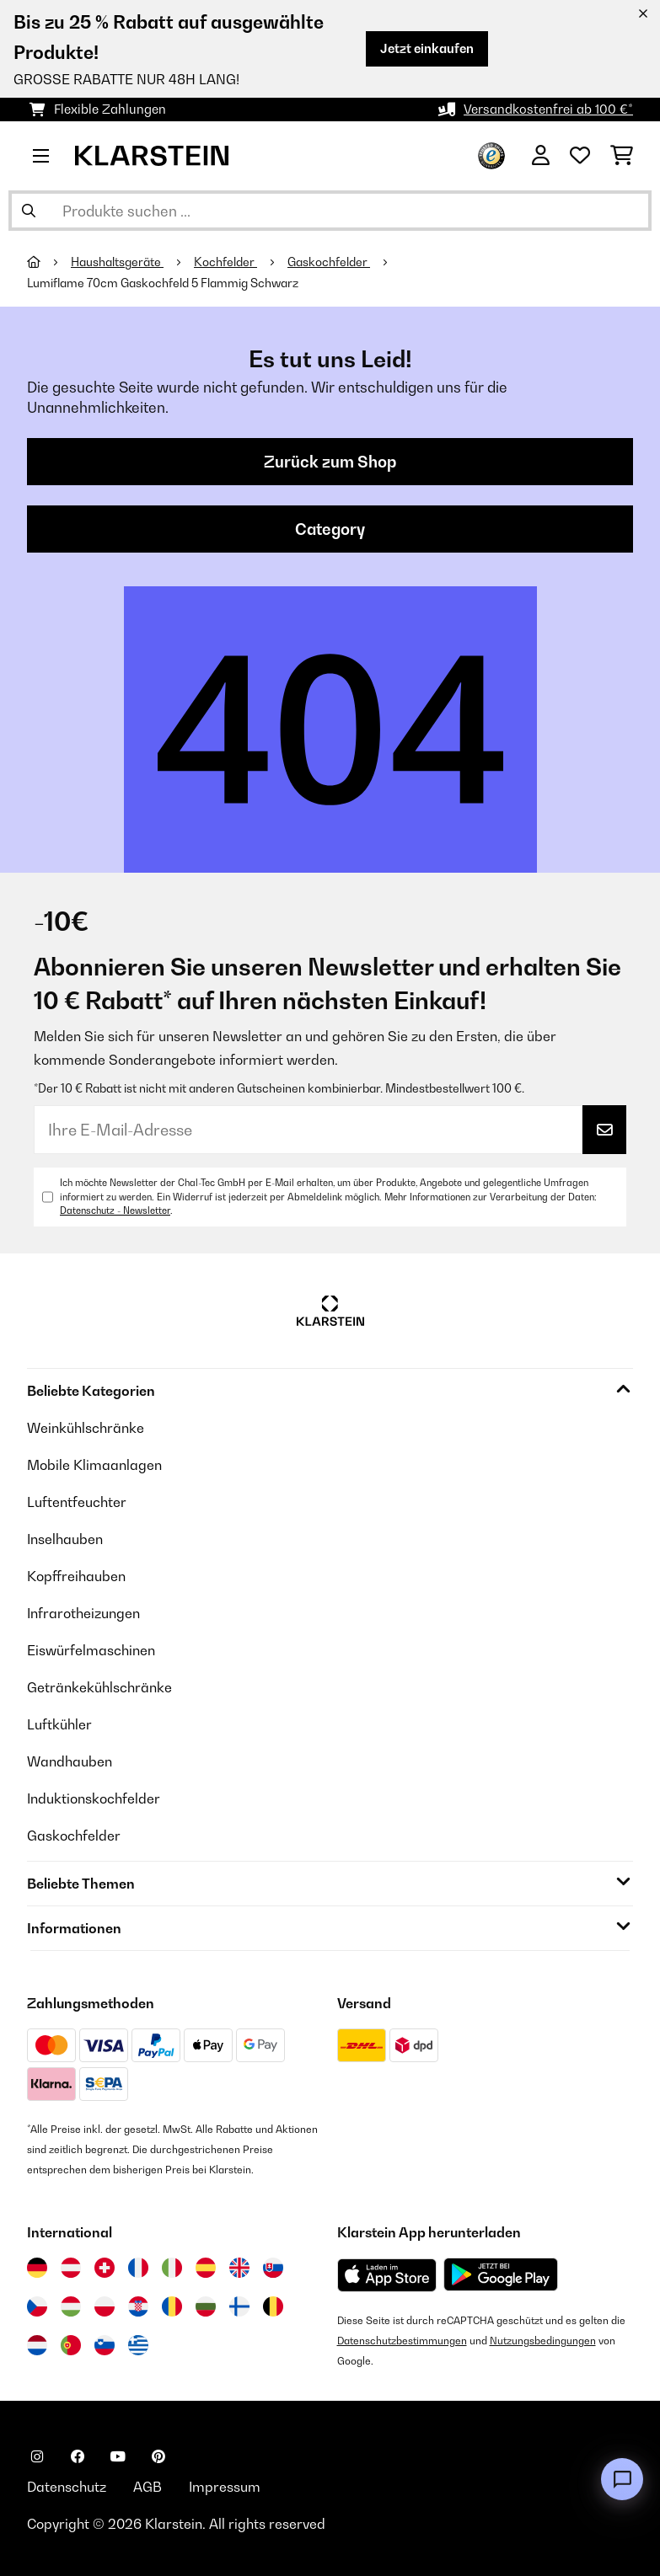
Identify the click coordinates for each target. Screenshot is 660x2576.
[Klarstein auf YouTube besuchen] (118, 2456)
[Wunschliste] (580, 156)
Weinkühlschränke (85, 1427)
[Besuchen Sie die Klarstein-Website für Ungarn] (71, 2306)
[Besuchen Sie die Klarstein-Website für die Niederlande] (37, 2345)
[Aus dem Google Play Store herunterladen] (501, 2274)
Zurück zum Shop (330, 461)
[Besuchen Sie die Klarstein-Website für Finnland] (239, 2306)
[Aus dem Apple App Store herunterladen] (387, 2275)
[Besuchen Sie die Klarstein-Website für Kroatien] (138, 2306)
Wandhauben (69, 1761)
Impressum (224, 2486)
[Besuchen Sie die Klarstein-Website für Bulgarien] (206, 2306)
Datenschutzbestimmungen (402, 2340)
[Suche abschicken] (28, 210)
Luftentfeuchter (76, 1502)
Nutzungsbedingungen (543, 2340)
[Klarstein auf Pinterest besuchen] (158, 2456)
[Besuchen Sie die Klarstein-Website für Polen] (104, 2306)
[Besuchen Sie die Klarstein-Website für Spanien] (206, 2268)
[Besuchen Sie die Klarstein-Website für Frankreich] (138, 2268)
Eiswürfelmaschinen (91, 1650)
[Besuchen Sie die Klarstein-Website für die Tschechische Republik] (37, 2306)
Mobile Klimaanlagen (94, 1464)
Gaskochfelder (328, 262)
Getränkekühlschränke (99, 1687)
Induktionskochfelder (93, 1798)
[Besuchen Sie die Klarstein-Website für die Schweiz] (104, 2268)
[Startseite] (49, 262)
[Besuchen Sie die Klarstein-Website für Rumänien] (172, 2306)
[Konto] (541, 156)
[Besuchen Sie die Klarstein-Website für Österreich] (71, 2268)
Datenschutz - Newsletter (115, 1210)
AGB (147, 2486)
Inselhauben (65, 1539)
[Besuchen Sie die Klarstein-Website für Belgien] (273, 2306)
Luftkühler (59, 1724)
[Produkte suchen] (330, 210)
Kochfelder (225, 262)
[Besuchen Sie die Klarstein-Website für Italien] (172, 2268)
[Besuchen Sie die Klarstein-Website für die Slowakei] (273, 2268)
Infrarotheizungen (83, 1613)
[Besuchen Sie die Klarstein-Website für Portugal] (71, 2345)
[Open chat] (622, 2479)
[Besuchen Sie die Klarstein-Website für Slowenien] (104, 2345)
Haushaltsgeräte (117, 262)
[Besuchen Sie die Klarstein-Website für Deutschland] (37, 2268)
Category (330, 529)
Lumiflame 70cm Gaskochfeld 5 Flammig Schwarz (162, 283)
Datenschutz (66, 2486)
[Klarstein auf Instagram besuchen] (37, 2456)
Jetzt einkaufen (427, 48)
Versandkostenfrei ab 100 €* (548, 109)
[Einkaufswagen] (621, 156)
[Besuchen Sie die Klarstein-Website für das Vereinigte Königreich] (239, 2268)
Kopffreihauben (76, 1576)
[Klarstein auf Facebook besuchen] (77, 2456)
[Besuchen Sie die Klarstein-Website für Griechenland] (138, 2345)
